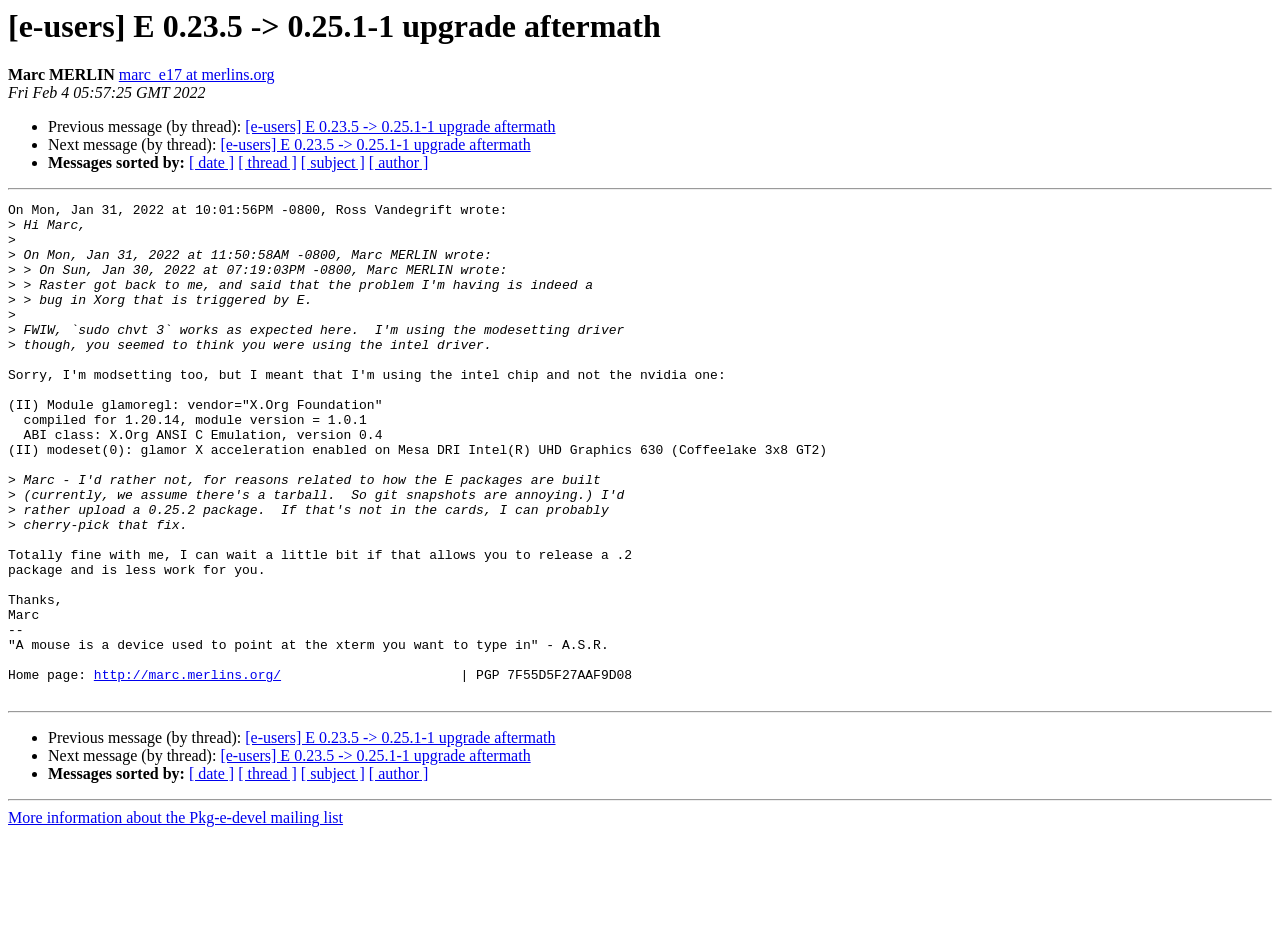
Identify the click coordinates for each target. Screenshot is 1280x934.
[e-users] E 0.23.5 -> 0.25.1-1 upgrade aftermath (400, 126)
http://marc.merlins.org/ (187, 770)
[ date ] (211, 162)
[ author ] (399, 162)
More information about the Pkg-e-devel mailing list (175, 916)
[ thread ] (267, 162)
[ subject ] (333, 162)
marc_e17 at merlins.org (197, 74)
